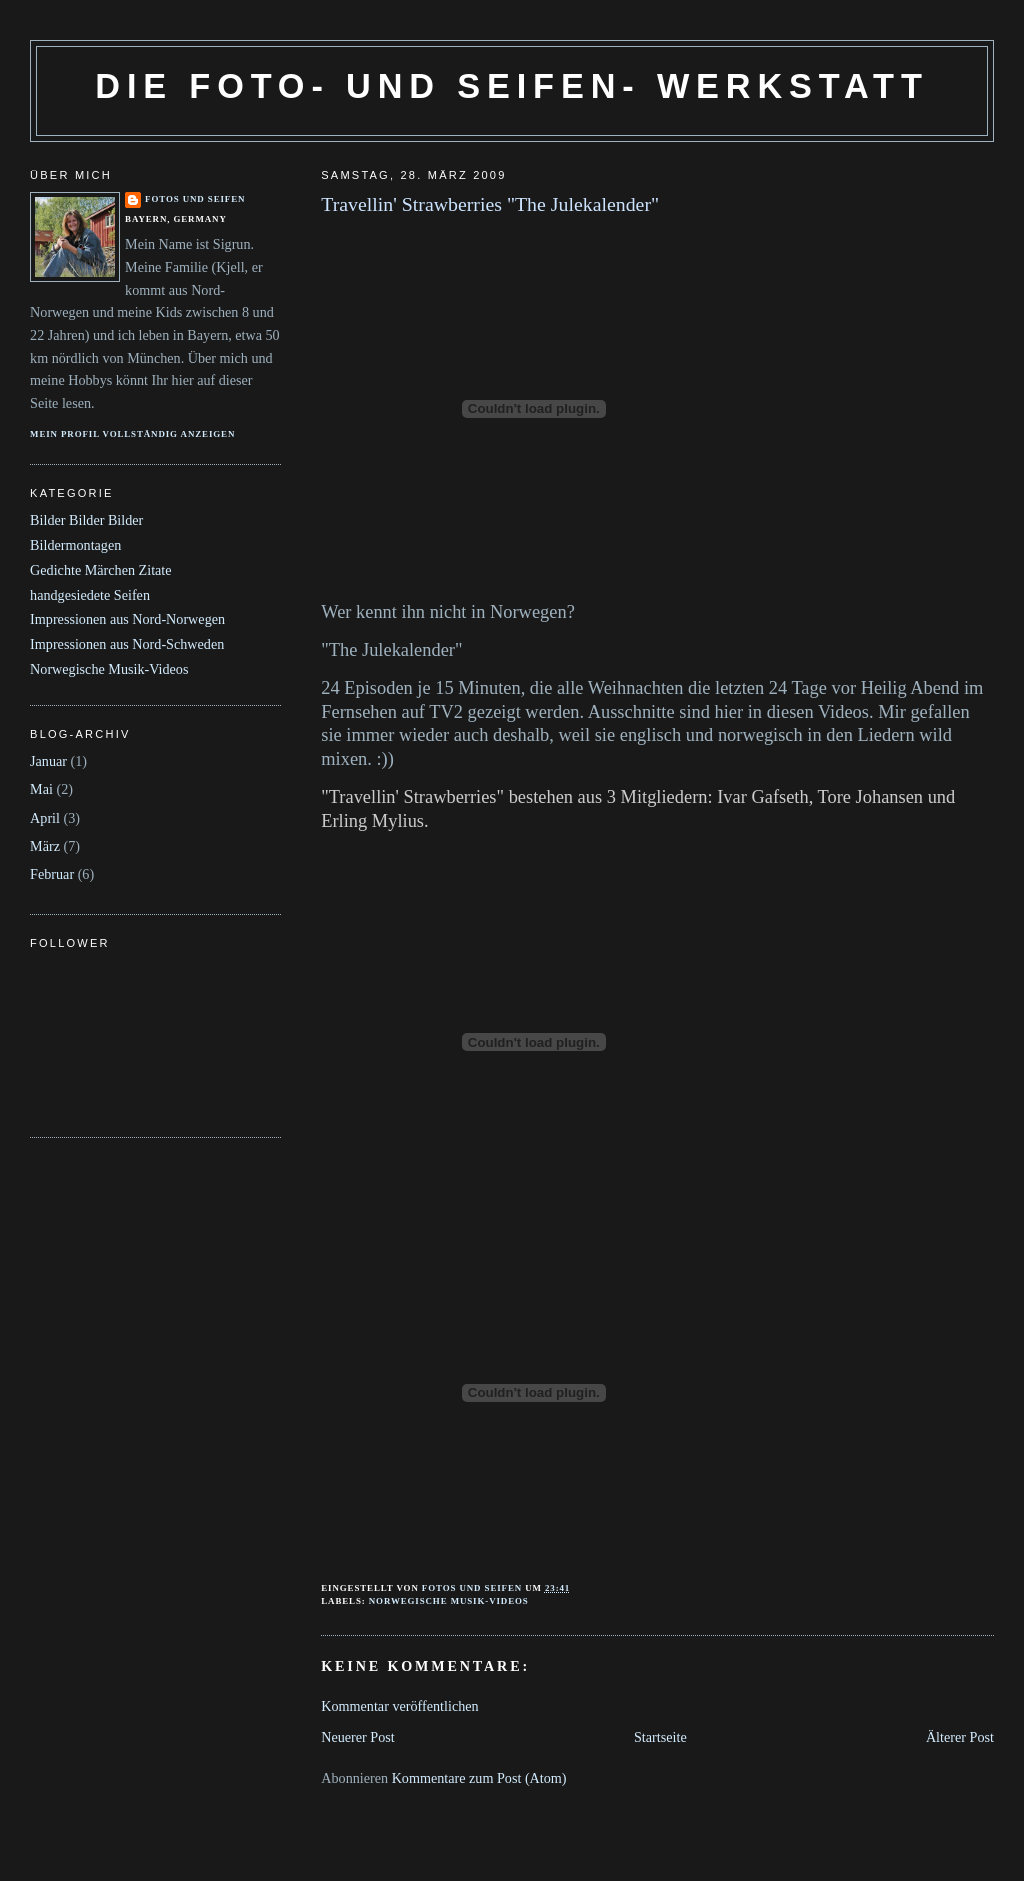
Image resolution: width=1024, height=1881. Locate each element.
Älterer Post (960, 1737)
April (45, 818)
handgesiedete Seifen (90, 595)
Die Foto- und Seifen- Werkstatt (511, 86)
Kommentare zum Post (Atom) (479, 1778)
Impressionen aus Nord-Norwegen (127, 619)
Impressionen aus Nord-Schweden (127, 644)
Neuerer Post (358, 1737)
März (45, 846)
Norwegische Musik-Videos (449, 1601)
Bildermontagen (75, 545)
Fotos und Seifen (195, 199)
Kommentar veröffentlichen (399, 1706)
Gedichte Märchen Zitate (101, 570)
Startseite (660, 1737)
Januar (48, 761)
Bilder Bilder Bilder (86, 520)
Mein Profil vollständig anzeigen (132, 434)
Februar (52, 874)
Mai (41, 789)
